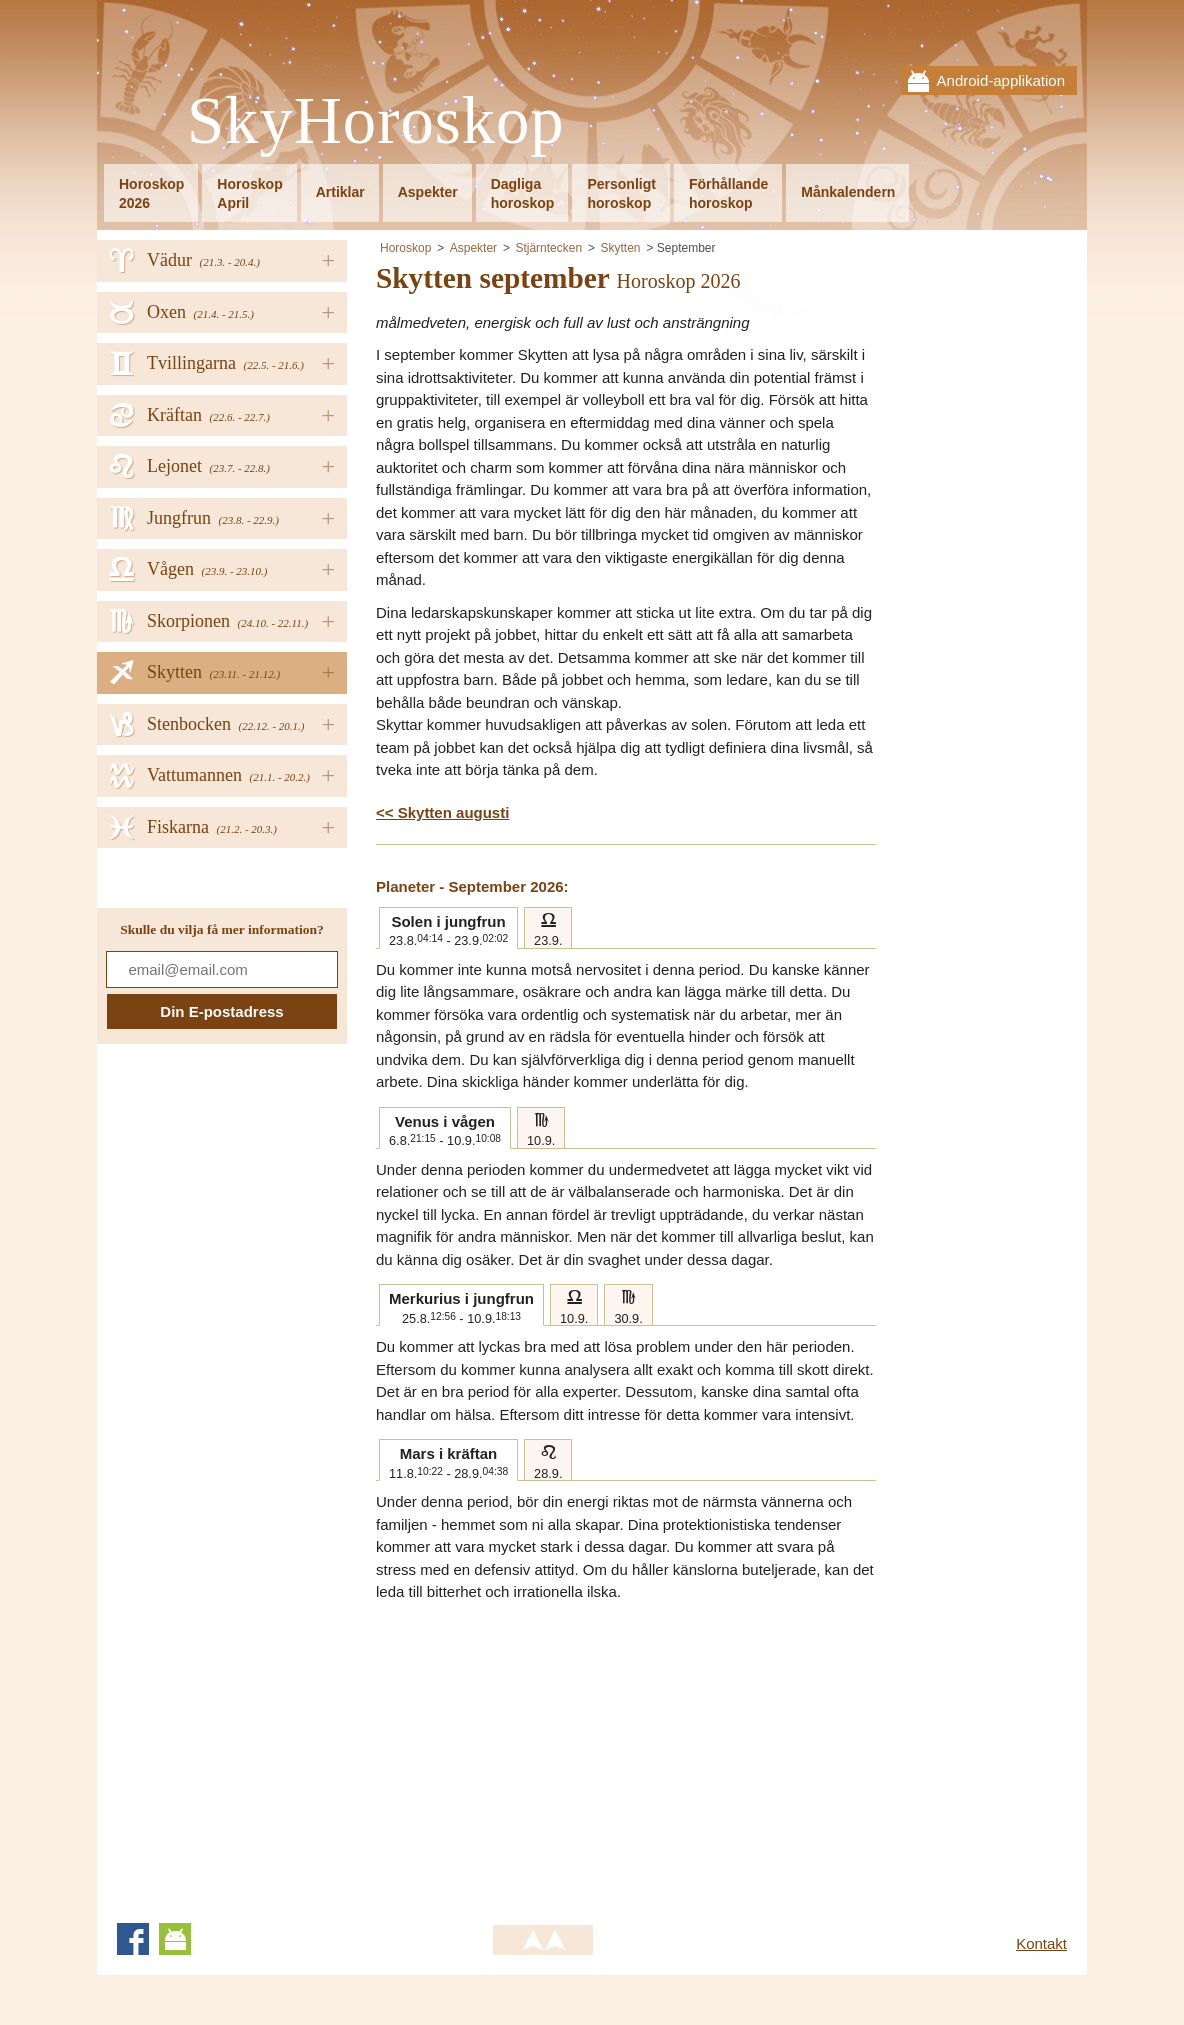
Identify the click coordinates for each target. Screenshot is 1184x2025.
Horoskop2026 (151, 193)
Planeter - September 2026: (472, 886)
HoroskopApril (249, 193)
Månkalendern (848, 192)
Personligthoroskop (621, 193)
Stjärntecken (548, 248)
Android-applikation (1001, 80)
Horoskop (405, 248)
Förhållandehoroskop (728, 193)
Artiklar (340, 192)
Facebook (133, 1939)
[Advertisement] (544, 1754)
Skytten (620, 248)
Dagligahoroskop (523, 193)
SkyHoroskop (376, 121)
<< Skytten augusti (442, 812)
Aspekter (428, 192)
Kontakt (1041, 1943)
